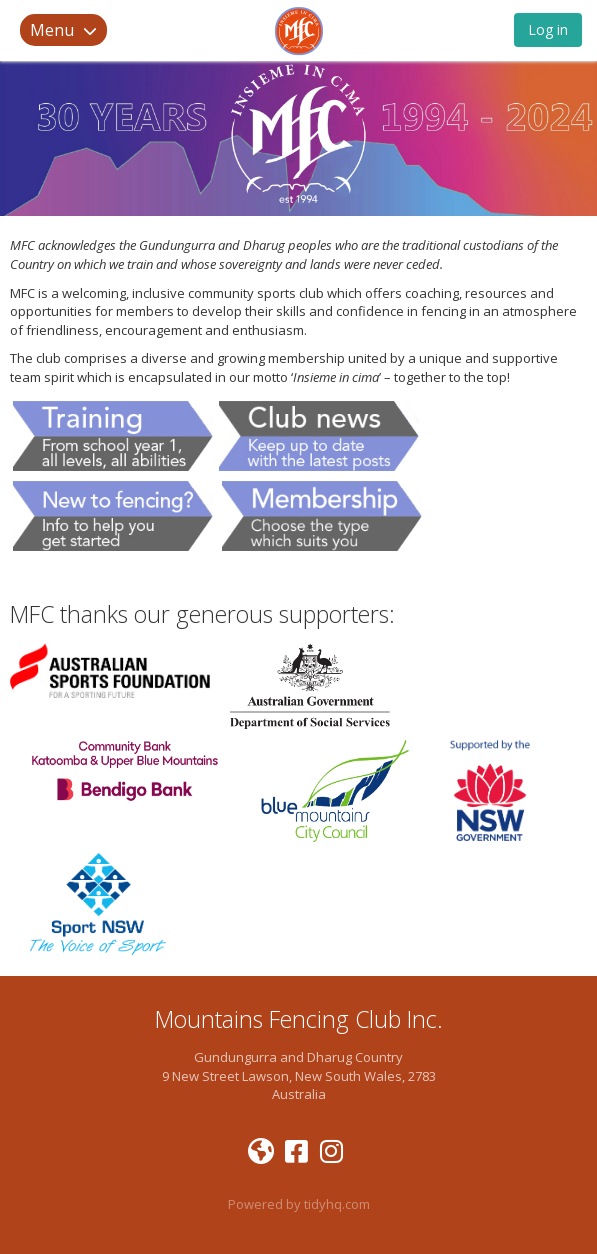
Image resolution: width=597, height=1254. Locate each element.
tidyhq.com (337, 1204)
